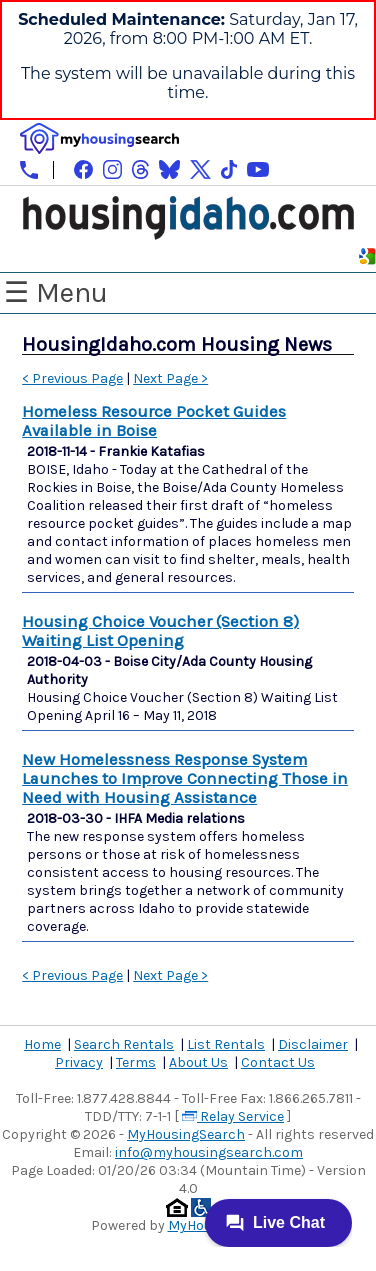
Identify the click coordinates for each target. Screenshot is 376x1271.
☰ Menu (56, 292)
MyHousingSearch (186, 1134)
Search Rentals (124, 1044)
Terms (136, 1062)
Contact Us (278, 1062)
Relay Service (233, 1116)
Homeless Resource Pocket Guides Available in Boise (154, 421)
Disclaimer (313, 1044)
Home (42, 1044)
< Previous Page (72, 378)
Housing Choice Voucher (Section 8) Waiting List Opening (160, 631)
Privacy (79, 1062)
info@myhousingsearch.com (209, 1152)
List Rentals (226, 1044)
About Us (198, 1062)
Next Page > (170, 378)
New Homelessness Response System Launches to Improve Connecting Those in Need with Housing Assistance (185, 778)
